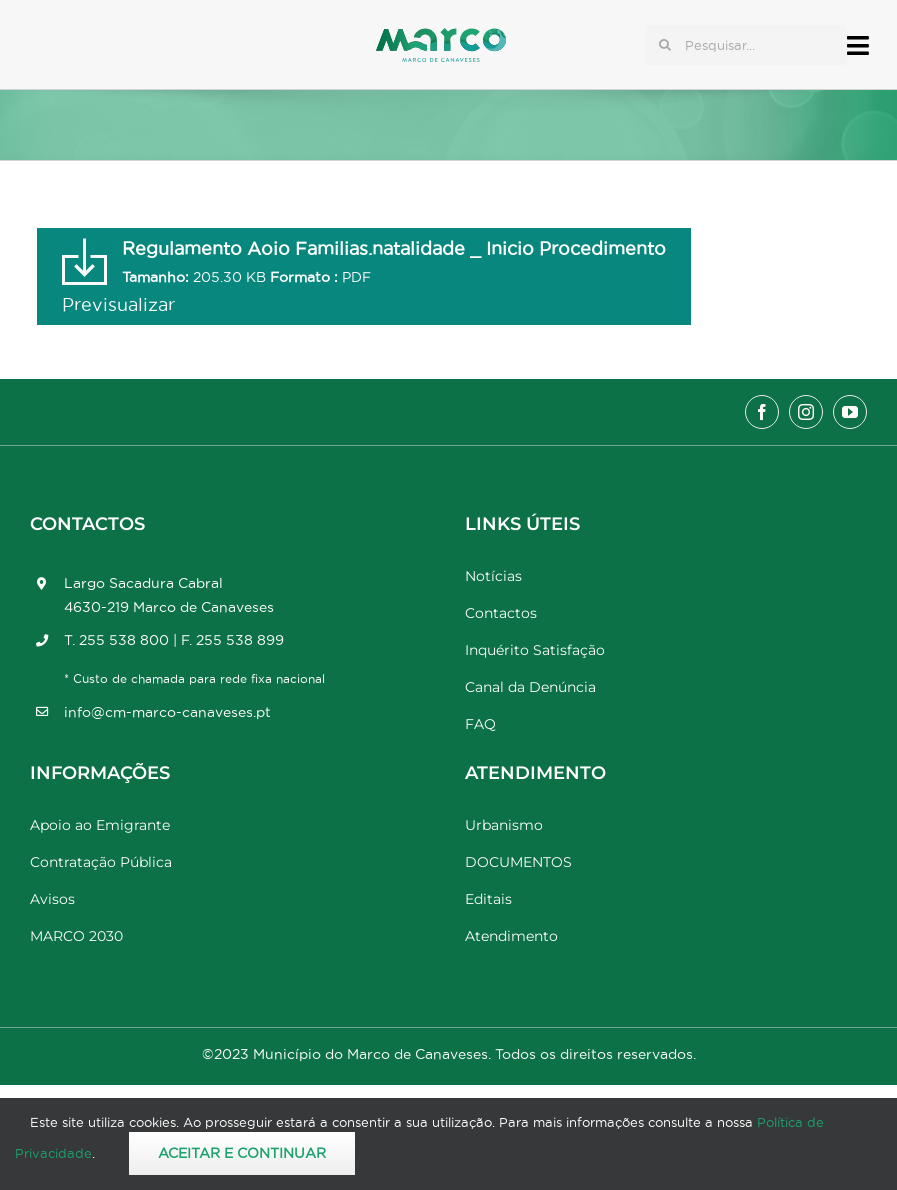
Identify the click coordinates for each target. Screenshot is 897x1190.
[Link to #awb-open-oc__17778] (858, 45)
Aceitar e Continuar (242, 1153)
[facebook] (762, 412)
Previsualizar (118, 304)
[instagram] (806, 412)
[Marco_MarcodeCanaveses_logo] (441, 36)
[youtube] (850, 412)
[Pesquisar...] (746, 45)
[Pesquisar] (665, 45)
